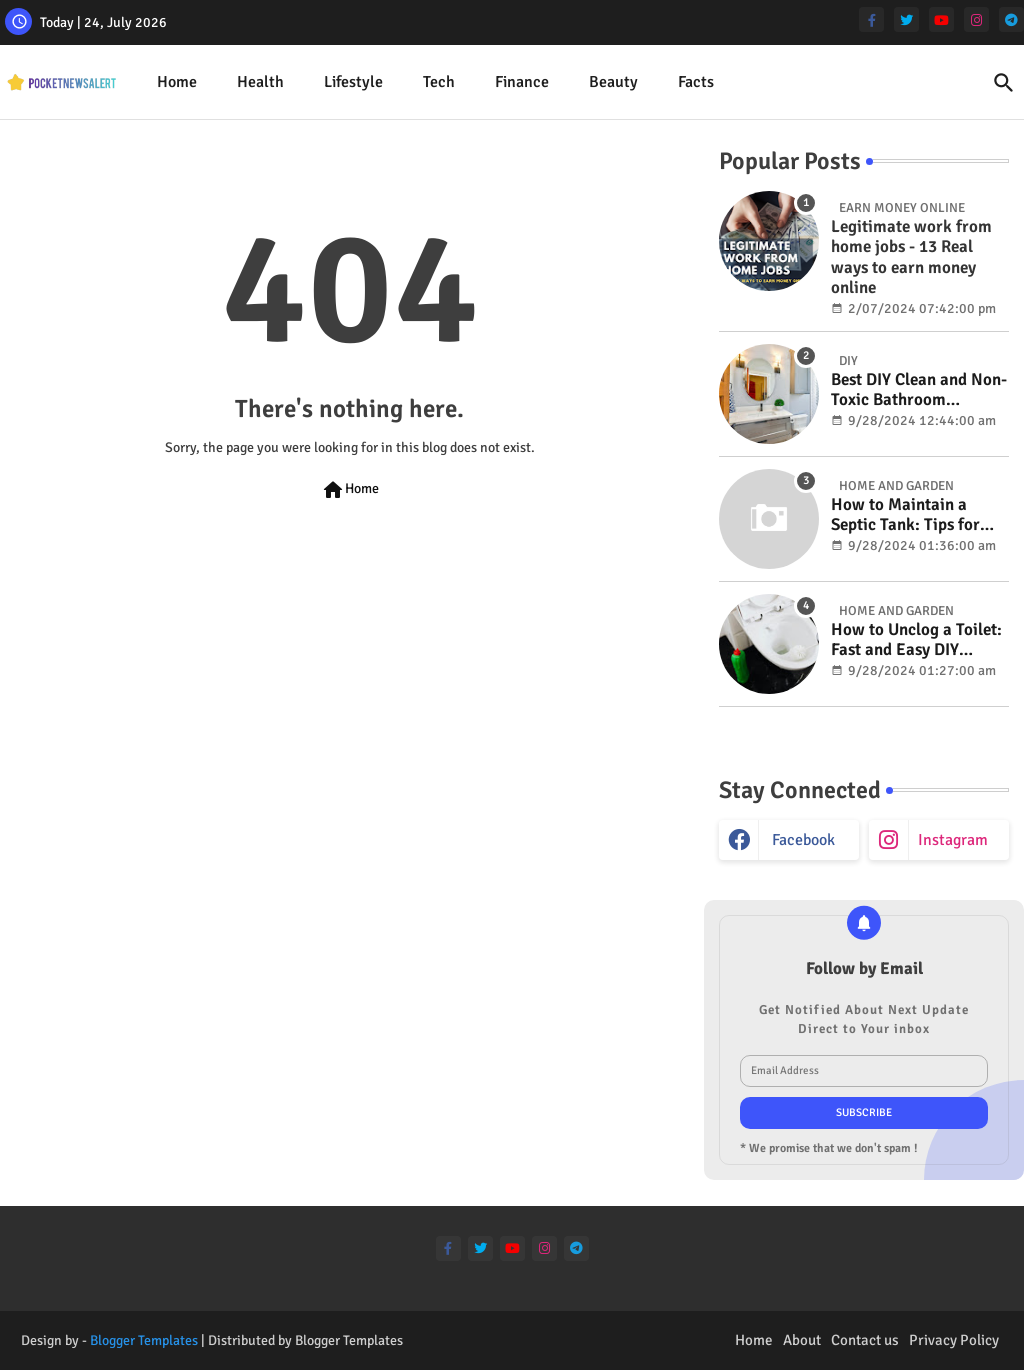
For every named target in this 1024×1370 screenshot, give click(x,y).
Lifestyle (353, 82)
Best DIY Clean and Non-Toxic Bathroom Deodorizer (919, 390)
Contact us (865, 1340)
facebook (803, 840)
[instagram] (976, 19)
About (802, 1340)
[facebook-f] (871, 19)
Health (260, 82)
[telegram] (1011, 19)
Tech (439, 82)
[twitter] (906, 19)
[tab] (177, 82)
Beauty (613, 82)
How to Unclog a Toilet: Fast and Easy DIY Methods (916, 640)
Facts (696, 82)
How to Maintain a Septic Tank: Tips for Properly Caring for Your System (905, 515)
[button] (1004, 83)
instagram (953, 840)
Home (177, 82)
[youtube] (941, 19)
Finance (522, 82)
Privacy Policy (954, 1340)
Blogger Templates (144, 1340)
